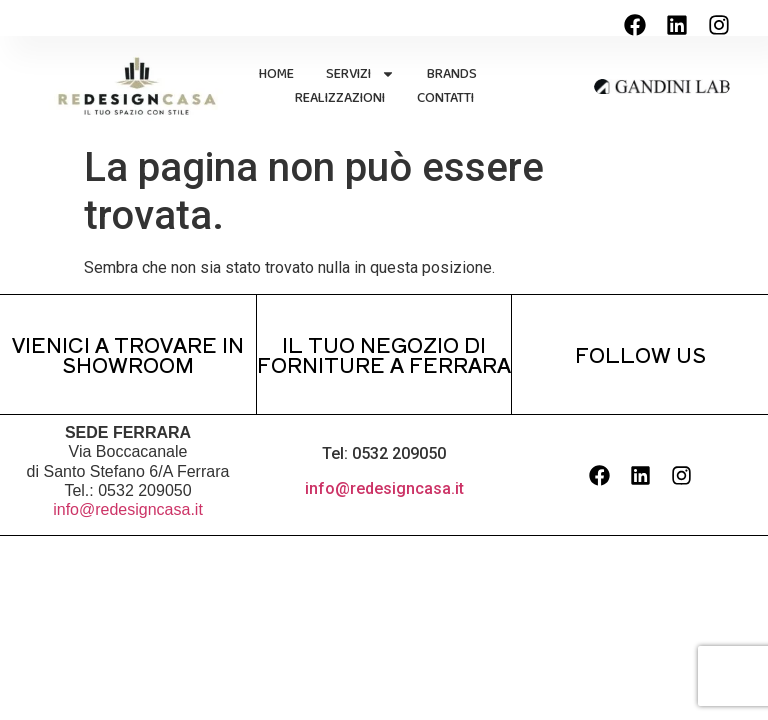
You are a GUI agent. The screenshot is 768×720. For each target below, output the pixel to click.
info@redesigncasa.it (128, 509)
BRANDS (452, 74)
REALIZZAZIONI (340, 98)
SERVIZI (360, 74)
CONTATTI (445, 98)
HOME (276, 74)
